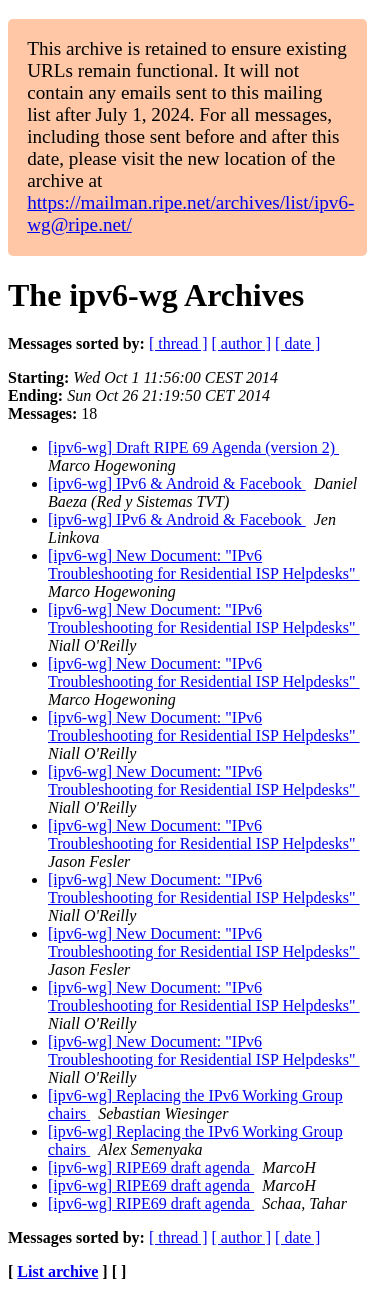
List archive (57, 1271)
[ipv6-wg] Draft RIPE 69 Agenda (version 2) (193, 447)
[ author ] (242, 343)
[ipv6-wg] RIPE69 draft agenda (151, 1167)
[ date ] (297, 343)
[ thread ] (178, 343)
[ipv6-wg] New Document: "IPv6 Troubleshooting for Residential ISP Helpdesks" (204, 564)
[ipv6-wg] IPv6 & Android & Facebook (177, 483)
